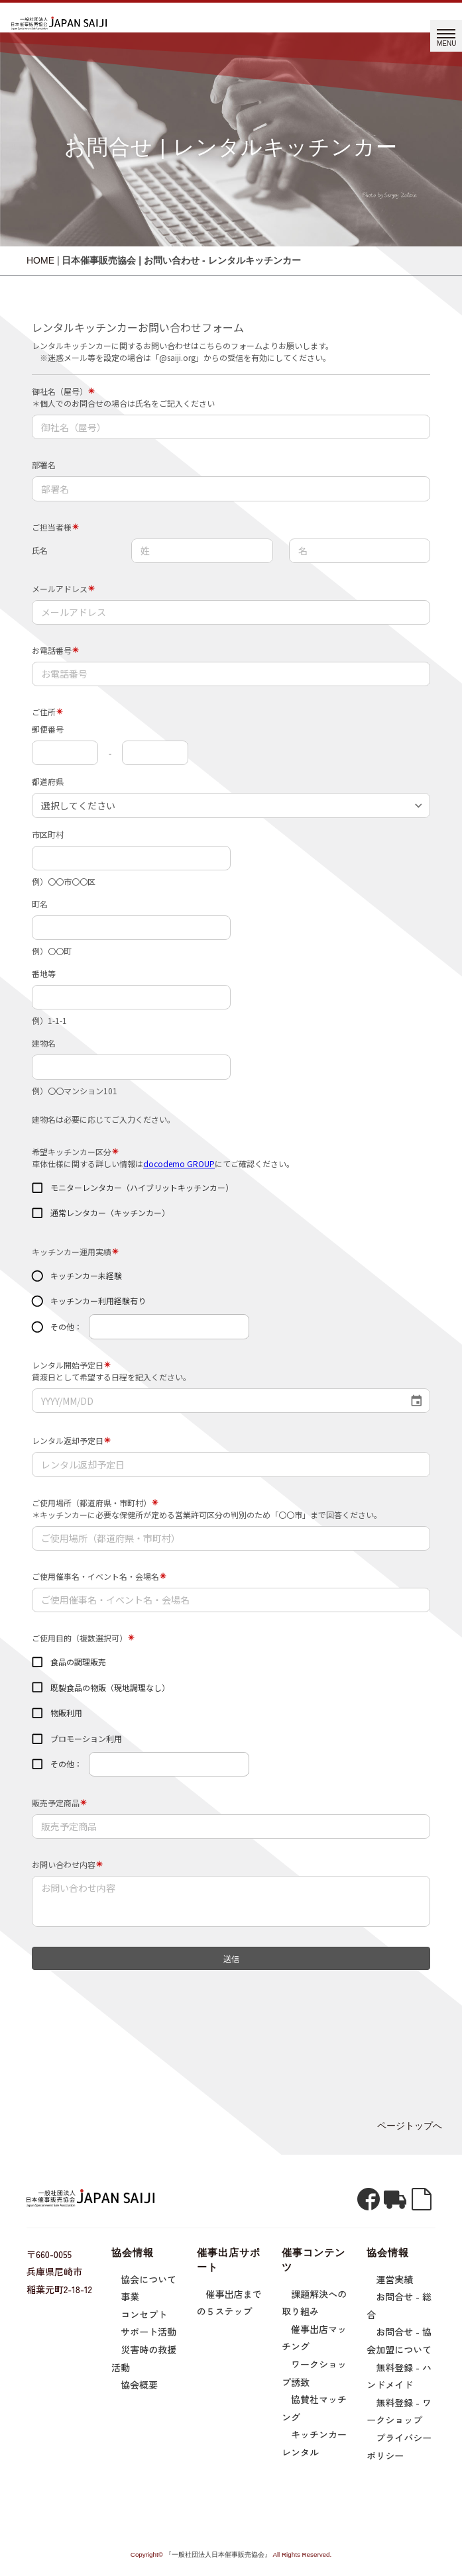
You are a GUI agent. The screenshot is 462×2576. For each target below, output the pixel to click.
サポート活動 (148, 2331)
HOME (40, 260)
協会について (148, 2279)
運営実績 (394, 2279)
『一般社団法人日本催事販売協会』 (218, 2554)
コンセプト (144, 2314)
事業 (130, 2296)
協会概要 (139, 2384)
